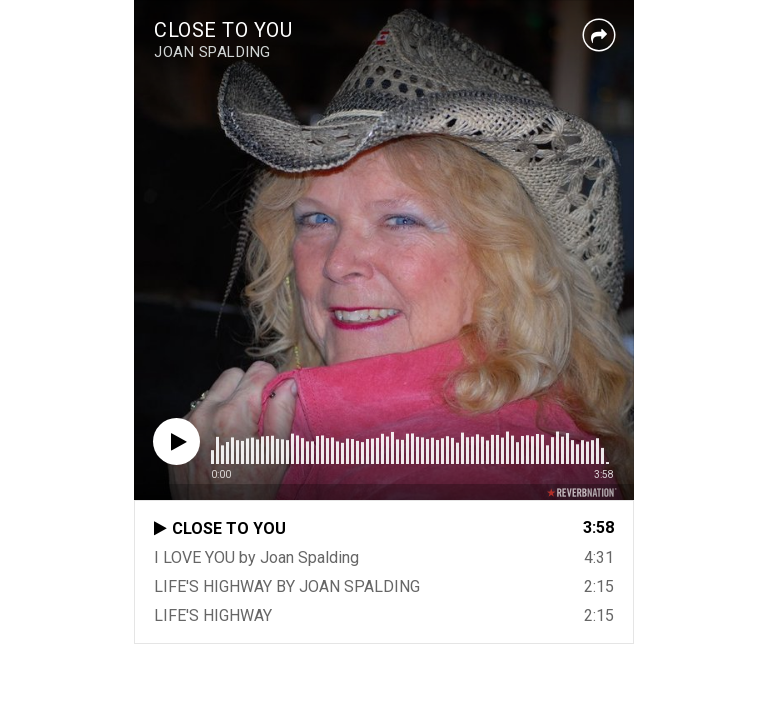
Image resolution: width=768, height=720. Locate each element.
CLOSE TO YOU (223, 30)
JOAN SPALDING (212, 52)
